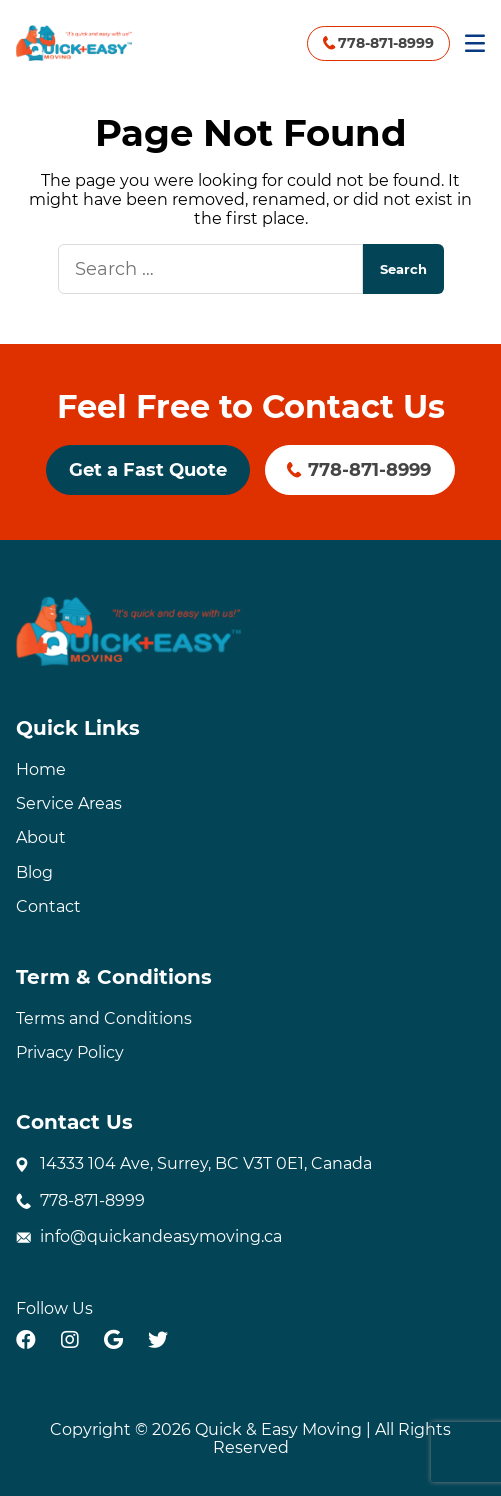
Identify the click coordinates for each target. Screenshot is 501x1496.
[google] (113, 1340)
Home (41, 769)
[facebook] (26, 1340)
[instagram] (70, 1340)
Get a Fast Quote (148, 470)
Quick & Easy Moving (278, 1429)
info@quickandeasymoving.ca (161, 1236)
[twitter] (158, 1340)
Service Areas (69, 803)
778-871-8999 (386, 43)
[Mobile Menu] (475, 43)
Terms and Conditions (104, 1018)
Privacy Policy (70, 1052)
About (41, 837)
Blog (34, 872)
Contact (48, 906)
